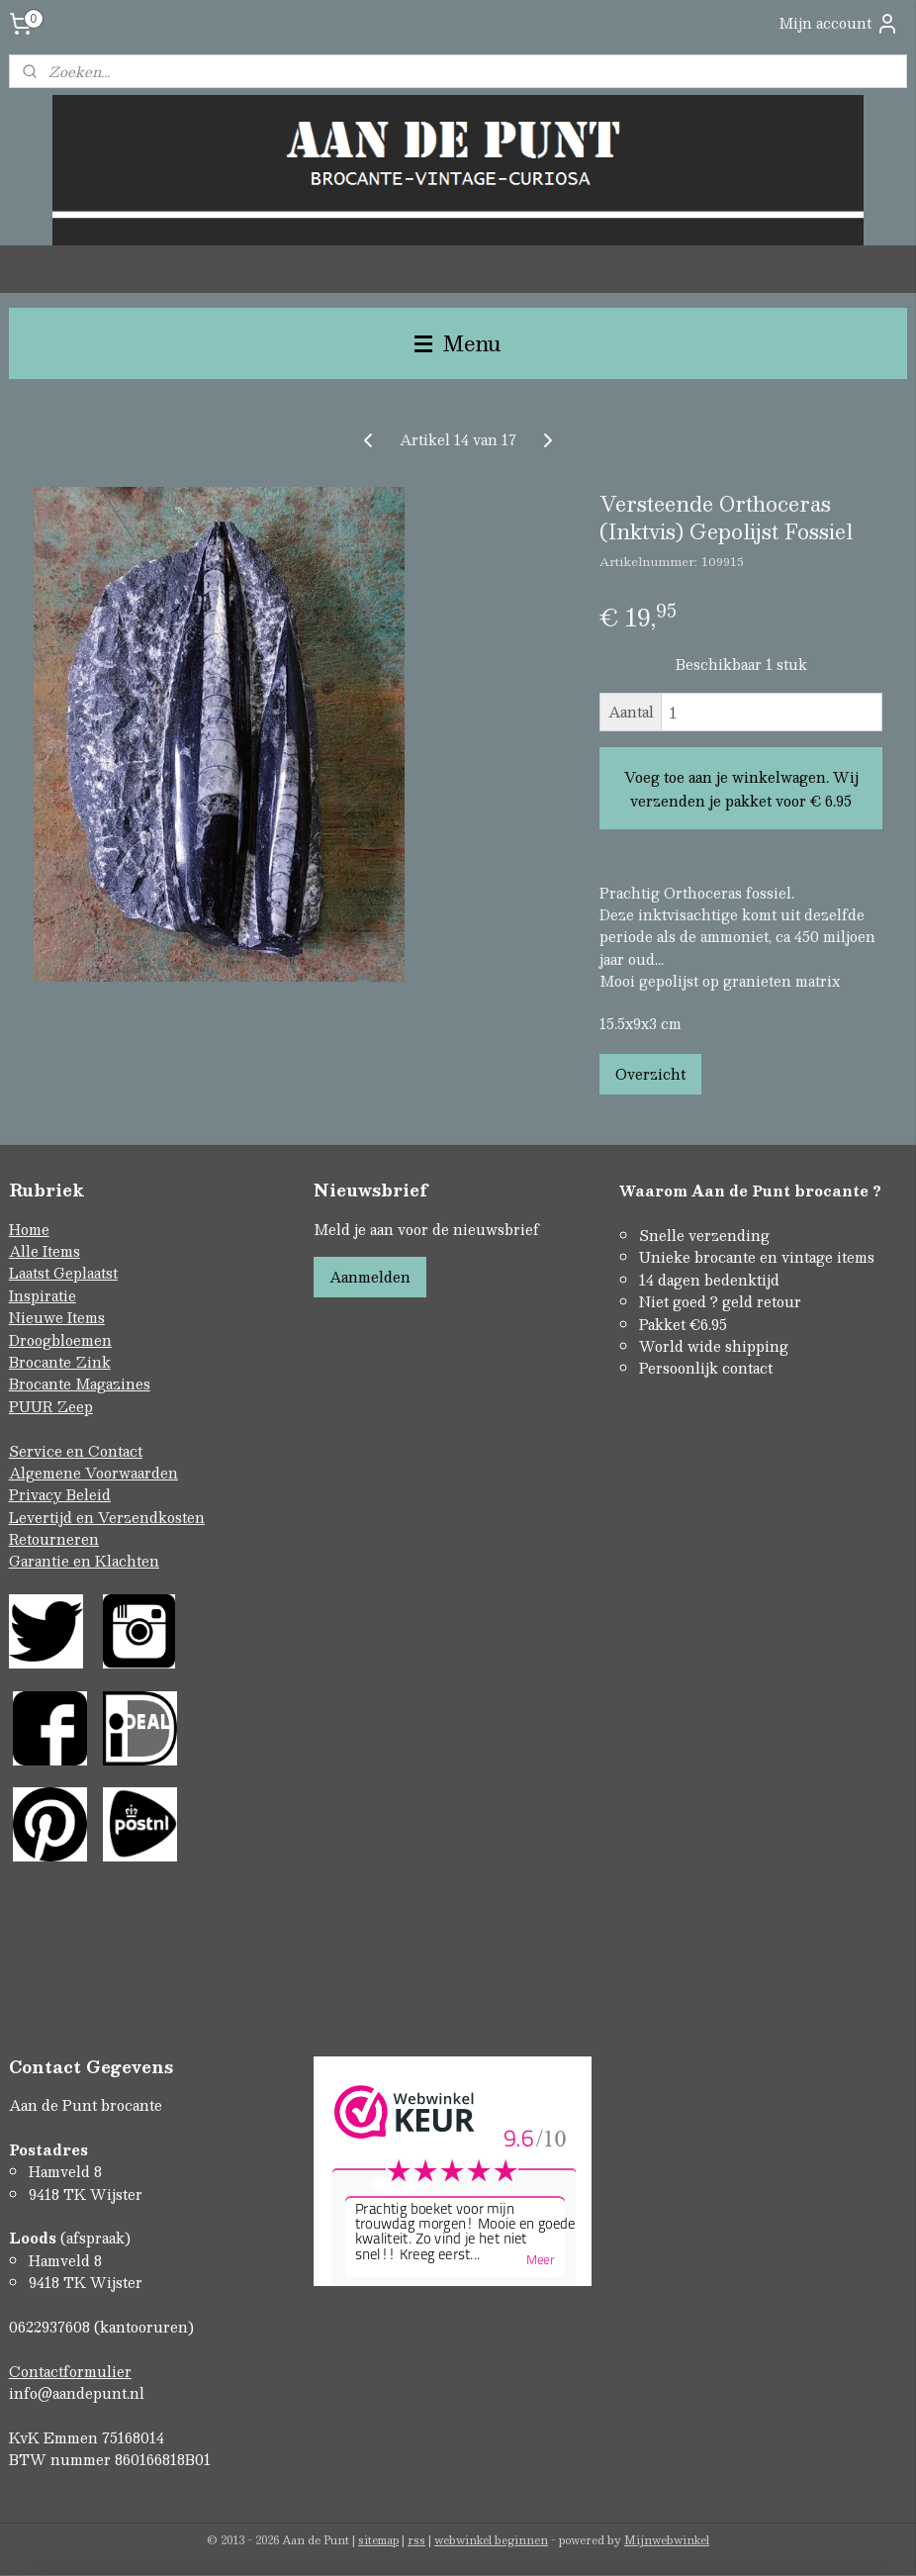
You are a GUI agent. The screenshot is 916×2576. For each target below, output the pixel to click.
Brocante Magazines (79, 1383)
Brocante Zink (60, 1362)
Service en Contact (75, 1451)
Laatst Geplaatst (63, 1273)
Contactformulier (70, 2371)
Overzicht (650, 1074)
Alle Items (44, 1251)
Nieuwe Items (57, 1317)
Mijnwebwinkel (666, 2539)
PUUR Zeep (51, 1406)
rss (416, 2539)
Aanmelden (370, 1276)
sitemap (378, 2539)
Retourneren (54, 1539)
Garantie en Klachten (84, 1561)
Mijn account (839, 23)
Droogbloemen (60, 1340)
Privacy (37, 1494)
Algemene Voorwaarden (93, 1472)
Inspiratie (42, 1295)
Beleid (88, 1494)
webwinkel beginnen (491, 2539)
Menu (458, 343)
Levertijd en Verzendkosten (107, 1517)
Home (29, 1229)
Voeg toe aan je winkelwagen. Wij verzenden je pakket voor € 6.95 (741, 788)
